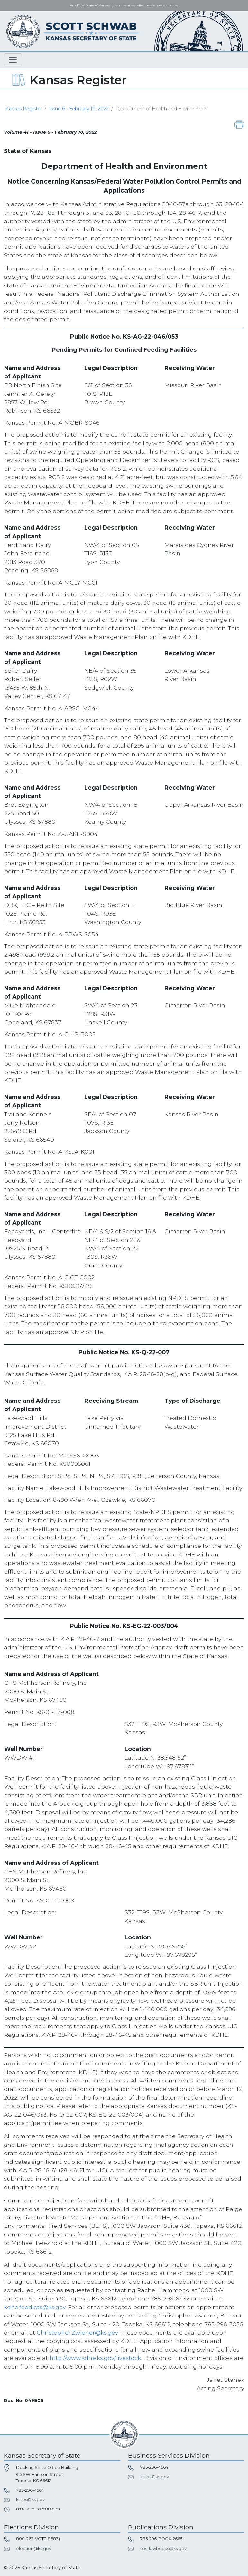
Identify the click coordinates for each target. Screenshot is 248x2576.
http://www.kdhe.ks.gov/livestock (95, 2357)
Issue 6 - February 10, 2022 (79, 109)
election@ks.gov (33, 2548)
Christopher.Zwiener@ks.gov (77, 2332)
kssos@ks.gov (30, 2499)
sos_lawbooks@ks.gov (163, 2548)
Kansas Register (23, 109)
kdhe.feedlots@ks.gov (34, 2307)
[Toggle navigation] (13, 59)
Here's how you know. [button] (162, 5)
